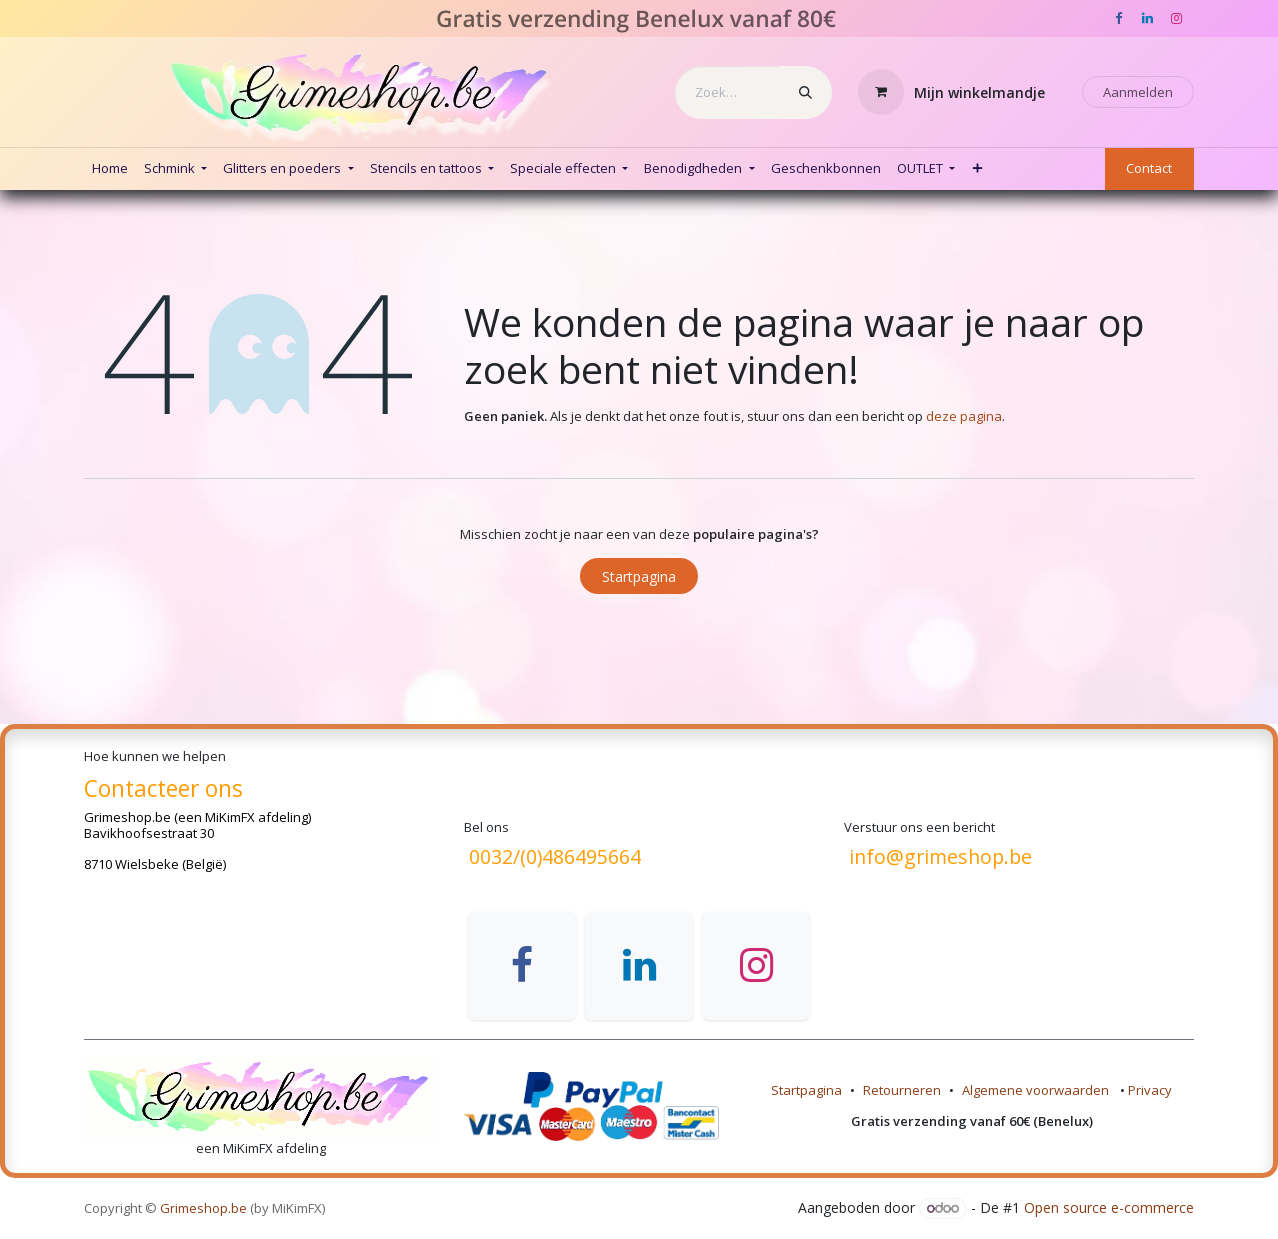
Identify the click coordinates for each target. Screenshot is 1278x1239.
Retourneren (902, 1090)
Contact (1149, 168)
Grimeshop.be (127, 817)
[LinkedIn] (1147, 19)
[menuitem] (110, 169)
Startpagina (639, 576)
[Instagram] (1176, 19)
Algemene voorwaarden (1037, 1090)
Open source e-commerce (1109, 1207)
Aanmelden (1138, 92)
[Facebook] (1118, 19)
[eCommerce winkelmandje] (952, 92)
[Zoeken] (805, 92)
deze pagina (964, 416)
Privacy (1150, 1090)
